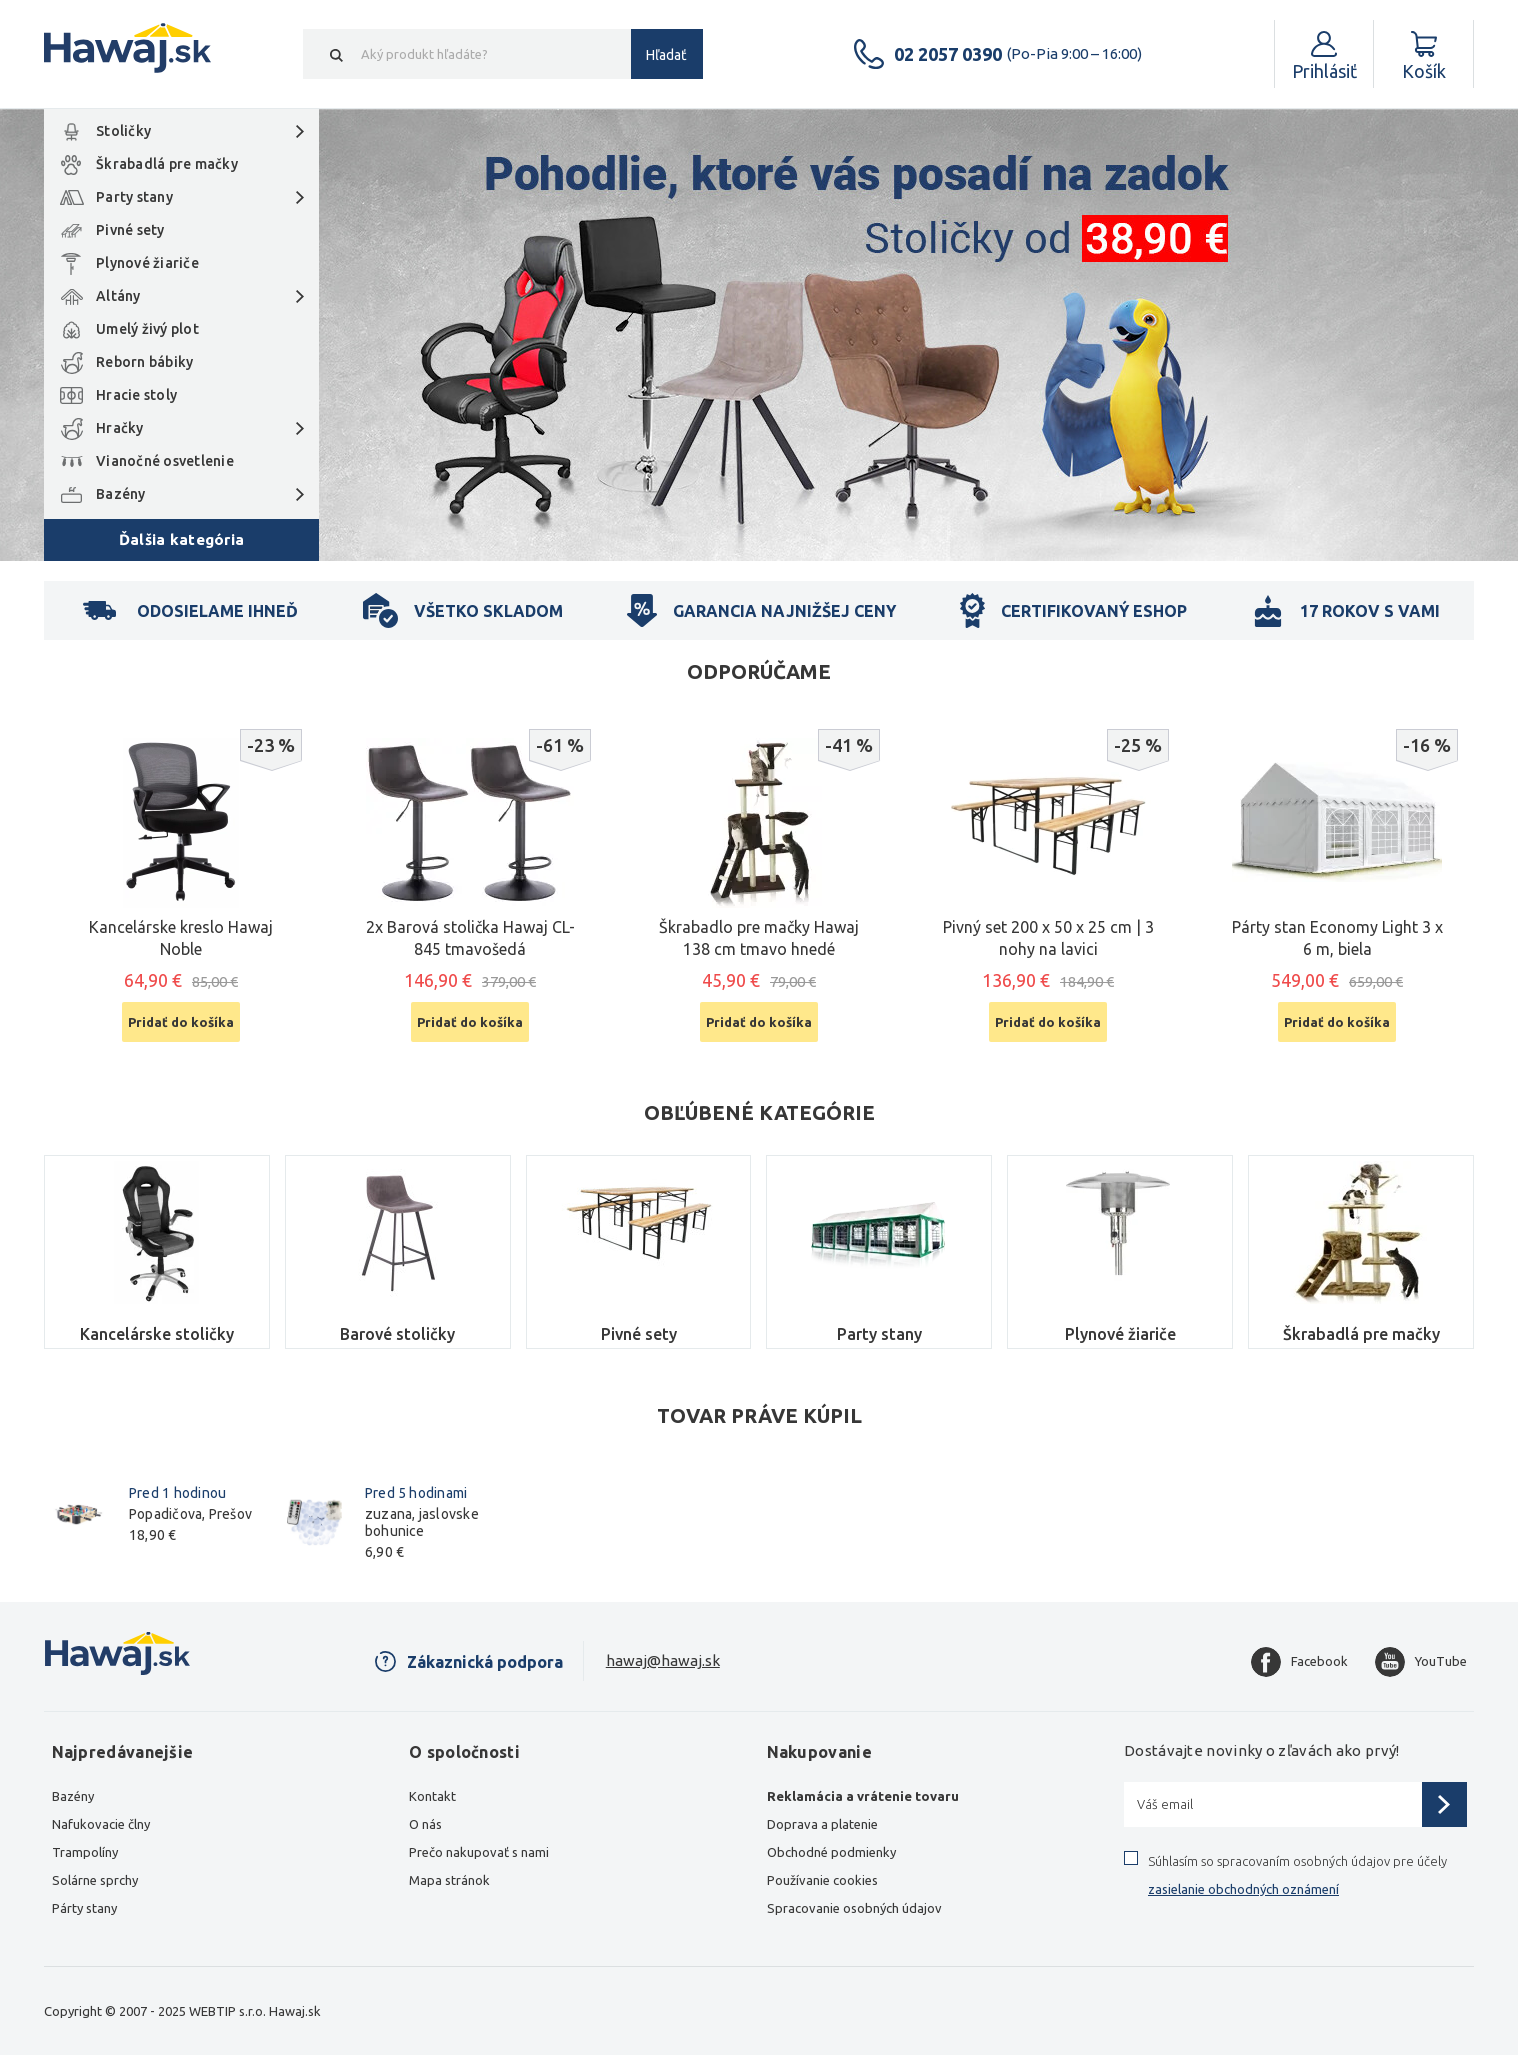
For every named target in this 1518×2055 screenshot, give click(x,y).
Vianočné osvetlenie (165, 461)
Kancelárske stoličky (157, 1334)
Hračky (120, 428)
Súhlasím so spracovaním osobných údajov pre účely (1297, 1875)
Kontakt (432, 1796)
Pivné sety (130, 230)
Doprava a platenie (822, 1824)
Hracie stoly (136, 395)
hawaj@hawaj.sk (663, 1660)
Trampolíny (85, 1852)
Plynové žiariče (147, 263)
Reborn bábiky (144, 362)
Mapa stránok (449, 1880)
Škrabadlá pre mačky (167, 164)
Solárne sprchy (95, 1880)
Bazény (121, 494)
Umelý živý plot (147, 329)
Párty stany (84, 1908)
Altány (118, 296)
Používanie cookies (822, 1880)
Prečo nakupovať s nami (479, 1852)
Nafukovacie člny (101, 1824)
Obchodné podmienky (831, 1852)
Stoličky (123, 131)
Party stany (134, 197)
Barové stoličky (397, 1334)
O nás (425, 1824)
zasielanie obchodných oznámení (1243, 1889)
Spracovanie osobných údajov (854, 1908)
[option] (759, 335)
